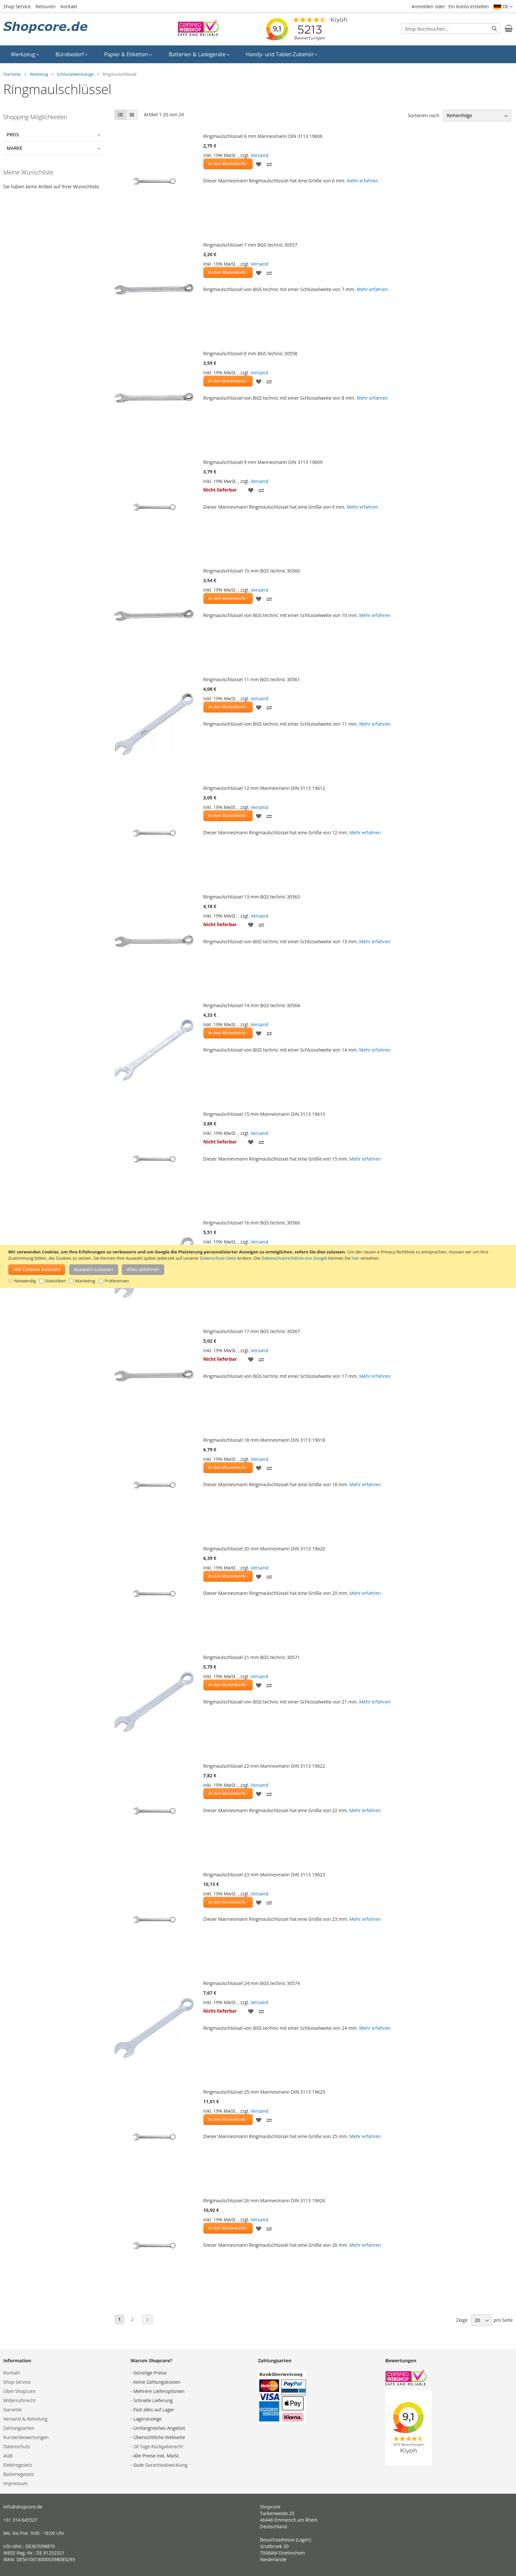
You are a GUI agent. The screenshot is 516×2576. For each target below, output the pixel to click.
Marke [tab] (14, 148)
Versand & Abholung (25, 2419)
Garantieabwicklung (166, 2465)
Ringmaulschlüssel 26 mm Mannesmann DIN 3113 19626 (264, 2200)
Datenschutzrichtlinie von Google (294, 1258)
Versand (260, 155)
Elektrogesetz (17, 2465)
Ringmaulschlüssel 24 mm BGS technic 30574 (251, 1983)
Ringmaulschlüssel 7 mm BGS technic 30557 (250, 245)
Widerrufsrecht (19, 2400)
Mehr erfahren (362, 180)
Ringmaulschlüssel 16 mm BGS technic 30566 (251, 1223)
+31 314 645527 (20, 2520)
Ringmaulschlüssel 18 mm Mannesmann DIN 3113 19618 (264, 1440)
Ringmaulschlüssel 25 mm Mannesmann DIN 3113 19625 (264, 2092)
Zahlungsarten (18, 2428)
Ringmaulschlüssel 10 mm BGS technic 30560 (251, 571)
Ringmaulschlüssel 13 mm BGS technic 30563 (251, 897)
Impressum (15, 2483)
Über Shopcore (19, 2391)
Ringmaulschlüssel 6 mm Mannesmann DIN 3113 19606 (262, 136)
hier (355, 1258)
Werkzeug (39, 74)
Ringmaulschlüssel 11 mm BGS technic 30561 (251, 679)
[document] (258, 1266)
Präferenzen (117, 1281)
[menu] (258, 54)
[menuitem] (25, 54)
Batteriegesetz (18, 2474)
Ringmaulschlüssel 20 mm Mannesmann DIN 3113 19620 (264, 1548)
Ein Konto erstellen (469, 6)
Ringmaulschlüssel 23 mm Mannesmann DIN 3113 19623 (264, 1874)
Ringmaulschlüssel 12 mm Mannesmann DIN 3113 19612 (264, 788)
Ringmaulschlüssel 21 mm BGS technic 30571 (251, 1657)
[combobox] (450, 28)
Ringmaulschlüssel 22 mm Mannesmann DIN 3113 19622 (264, 1766)
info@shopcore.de (22, 2507)
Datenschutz (16, 2446)
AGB (8, 2456)
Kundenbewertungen (26, 2437)
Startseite (12, 74)
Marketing (85, 1281)
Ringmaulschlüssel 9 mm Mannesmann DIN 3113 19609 (262, 462)
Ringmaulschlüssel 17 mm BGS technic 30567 (251, 1331)
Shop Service (17, 6)
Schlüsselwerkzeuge (75, 74)
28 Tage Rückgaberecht (158, 2446)
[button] (503, 6)
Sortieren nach (424, 115)
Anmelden (422, 6)
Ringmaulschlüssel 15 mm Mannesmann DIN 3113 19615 (264, 1114)
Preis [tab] (13, 134)
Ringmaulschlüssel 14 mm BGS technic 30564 (251, 1005)
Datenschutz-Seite (218, 1258)
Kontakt (69, 6)
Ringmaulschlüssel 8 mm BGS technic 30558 (250, 353)
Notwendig (25, 1281)
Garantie (12, 2409)
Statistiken (55, 1281)
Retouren (46, 6)
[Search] (494, 28)
